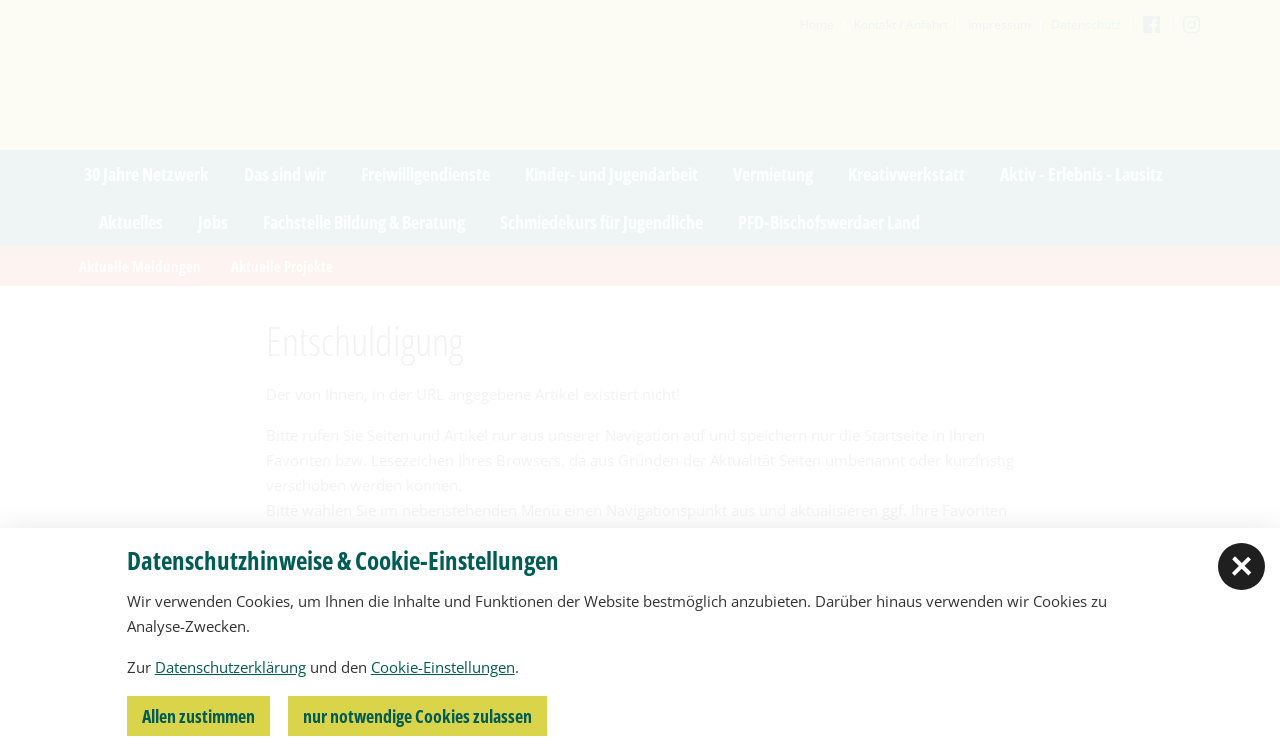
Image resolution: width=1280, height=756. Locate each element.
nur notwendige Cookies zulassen (417, 716)
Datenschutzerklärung (230, 667)
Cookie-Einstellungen (443, 667)
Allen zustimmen (198, 716)
